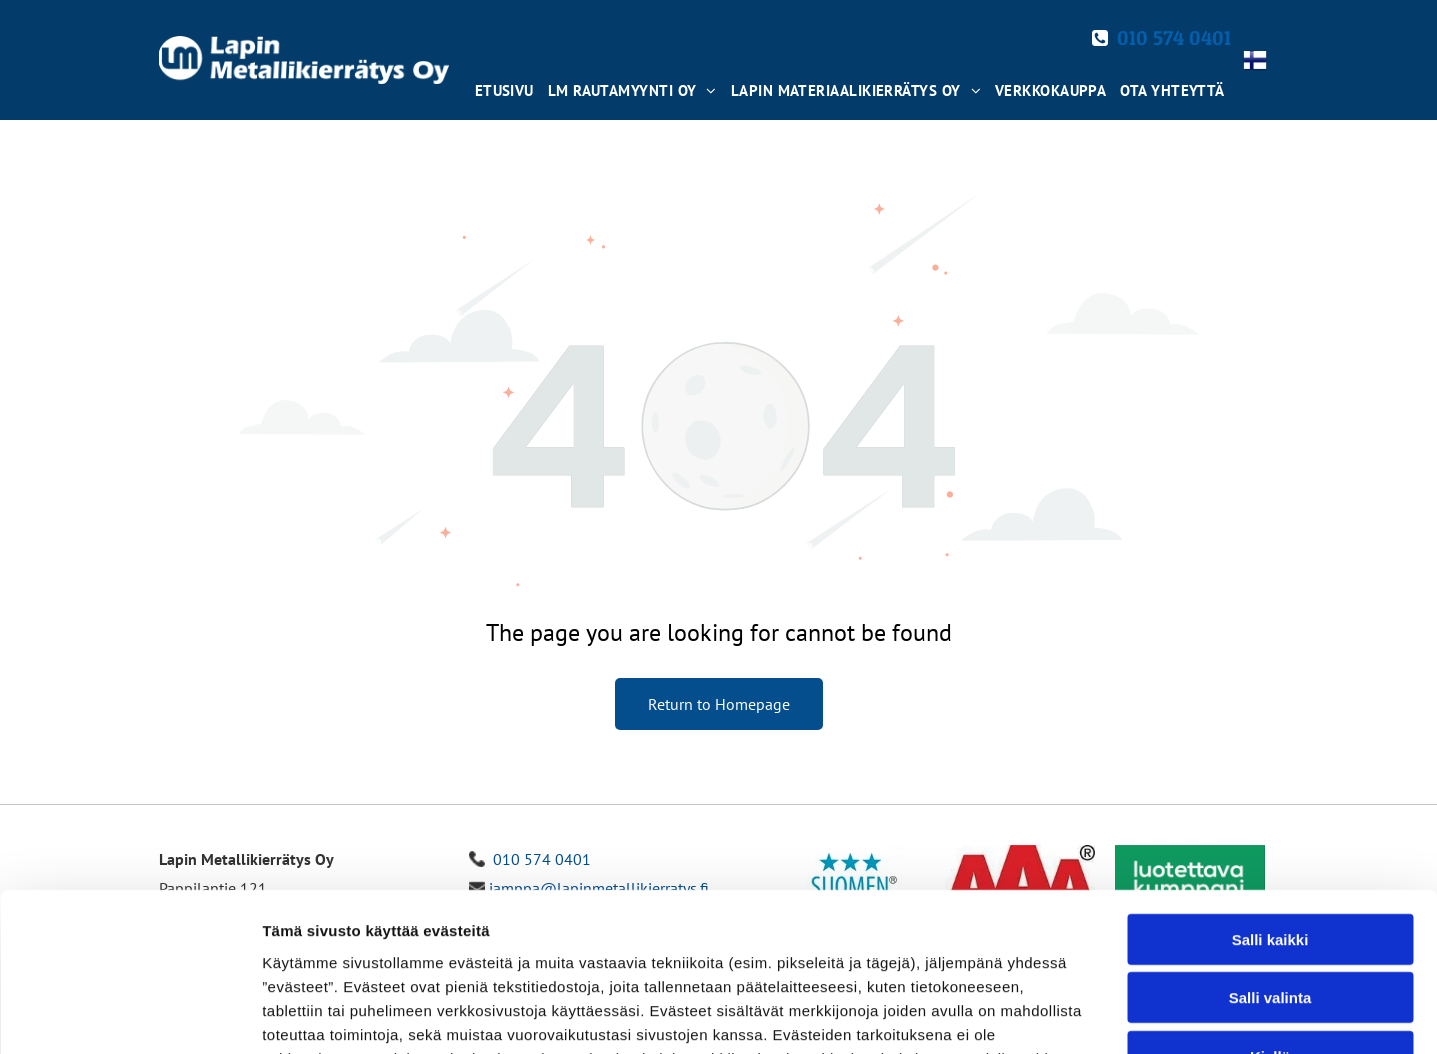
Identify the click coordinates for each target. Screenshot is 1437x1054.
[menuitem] (503, 85)
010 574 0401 (1174, 38)
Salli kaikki (1270, 790)
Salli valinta (1270, 848)
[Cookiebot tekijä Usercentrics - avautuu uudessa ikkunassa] (129, 1015)
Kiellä (1270, 907)
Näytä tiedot (1069, 1014)
